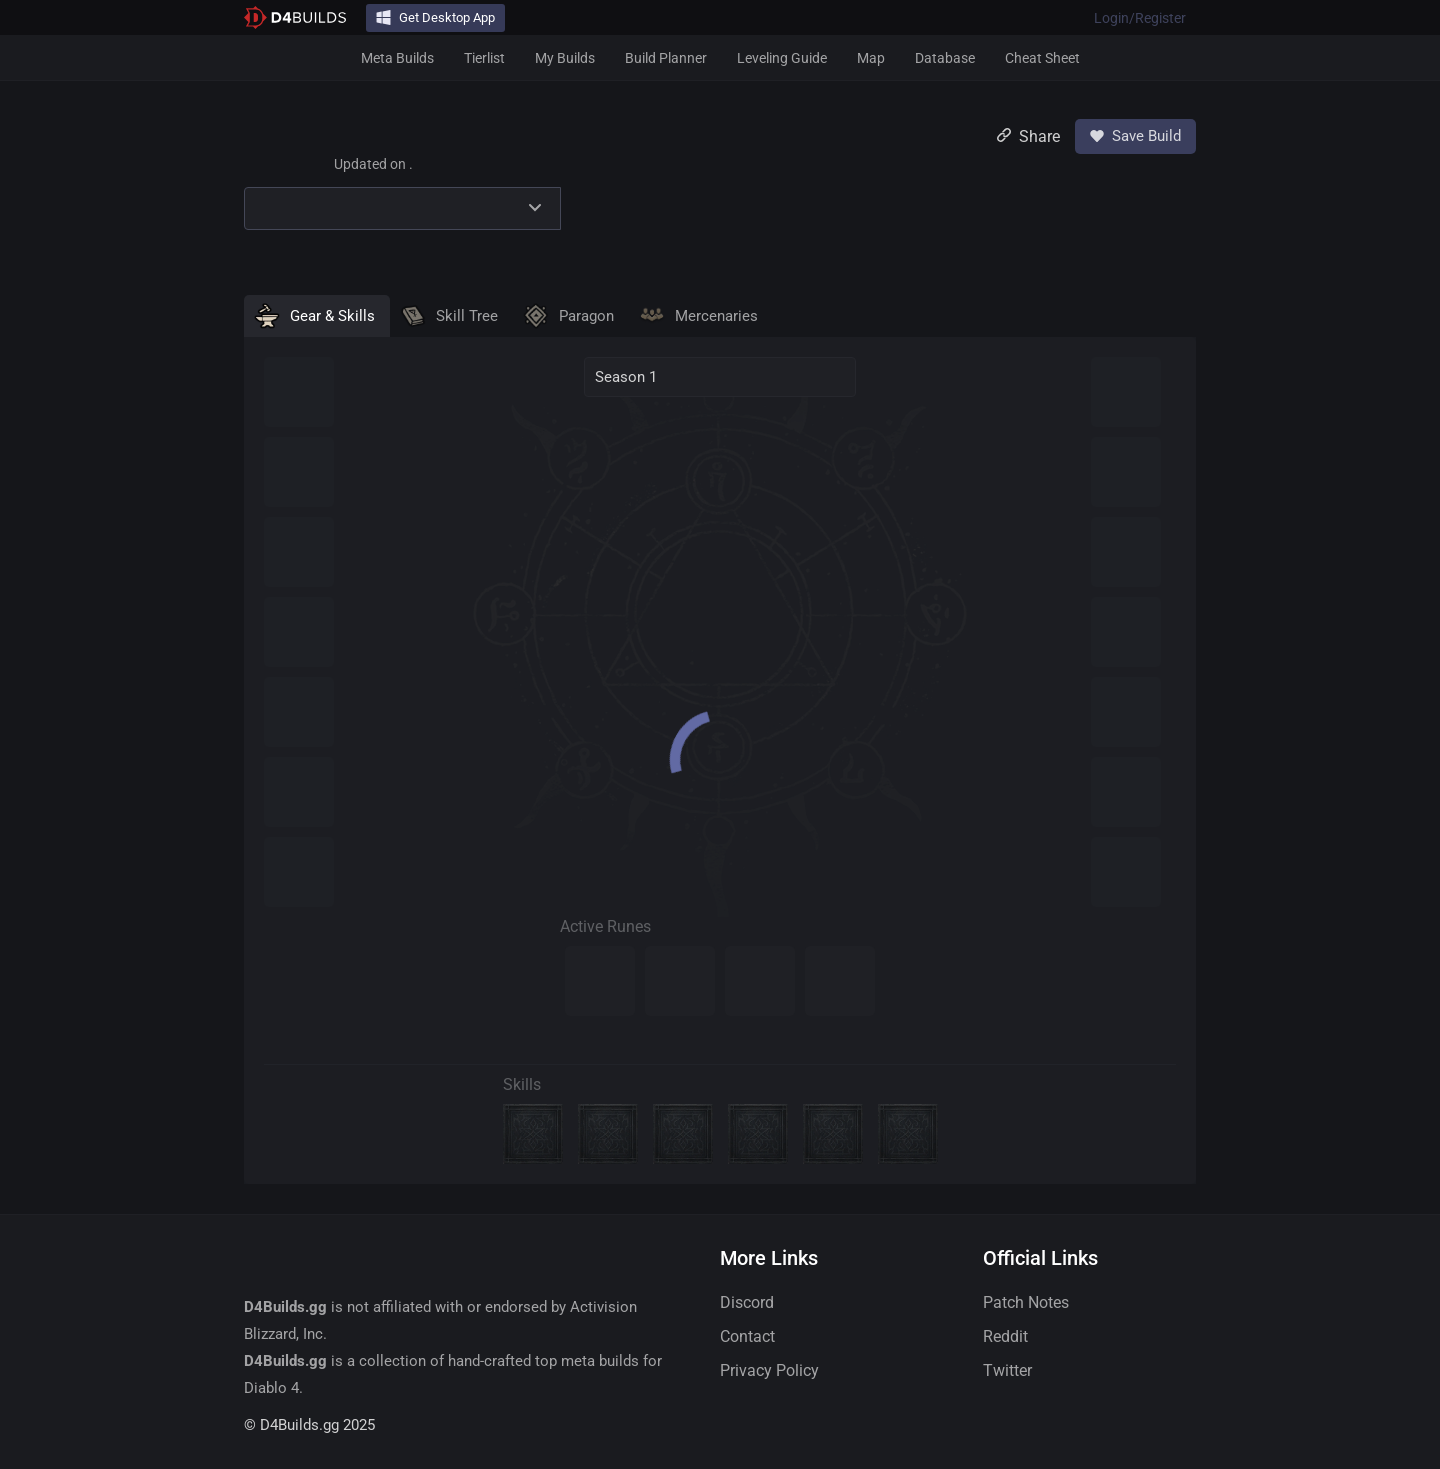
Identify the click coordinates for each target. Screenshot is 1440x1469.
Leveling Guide (782, 58)
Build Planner (666, 58)
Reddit (1005, 1336)
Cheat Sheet (1042, 58)
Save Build (1135, 136)
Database (945, 58)
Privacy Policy (769, 1370)
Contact (747, 1336)
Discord (747, 1302)
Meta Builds (397, 58)
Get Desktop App (435, 17)
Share (1028, 136)
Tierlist (484, 58)
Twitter (1007, 1370)
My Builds (565, 58)
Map (871, 58)
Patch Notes (1026, 1302)
